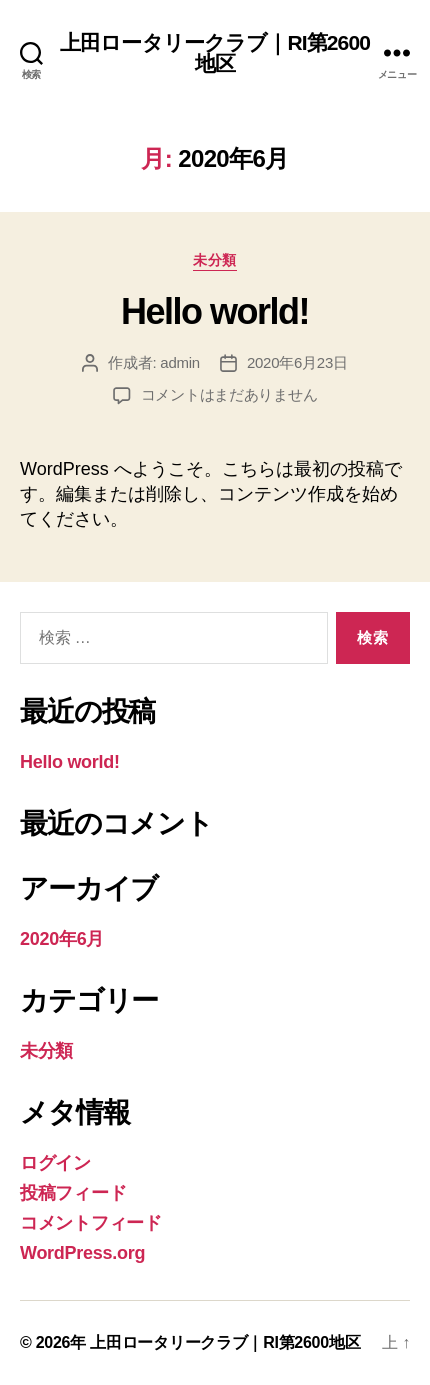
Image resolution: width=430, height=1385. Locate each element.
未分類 (215, 260)
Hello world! (215, 311)
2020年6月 (62, 939)
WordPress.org (82, 1253)
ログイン (55, 1163)
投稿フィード (73, 1193)
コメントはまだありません (229, 394)
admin (180, 362)
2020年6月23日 (297, 362)
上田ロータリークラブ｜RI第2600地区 (215, 53)
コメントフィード (91, 1223)
